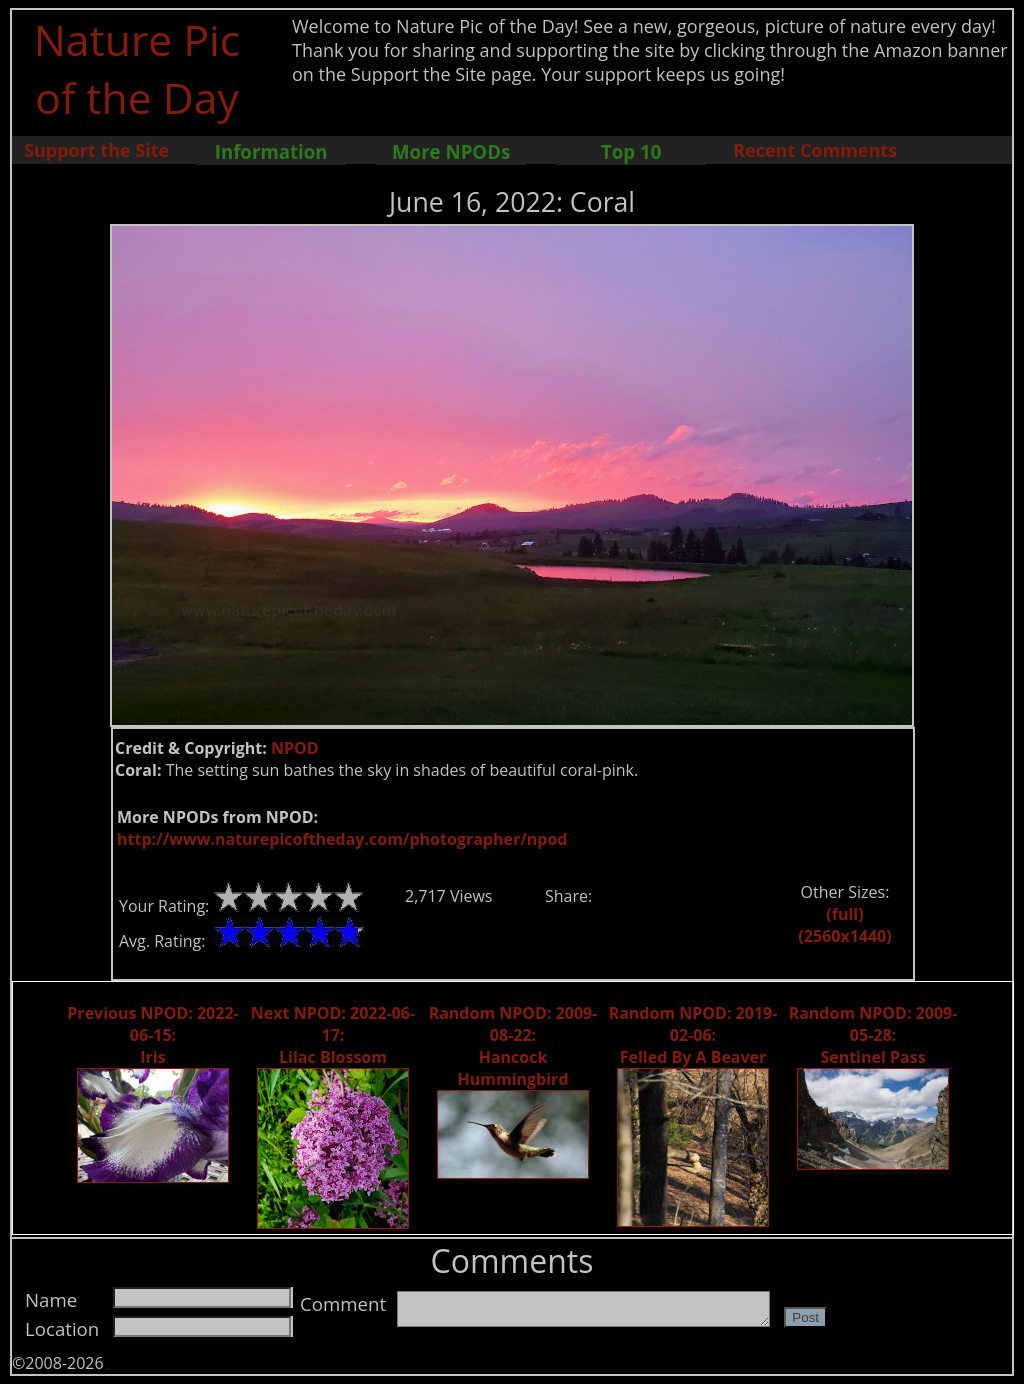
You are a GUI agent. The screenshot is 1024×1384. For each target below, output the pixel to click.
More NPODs (451, 151)
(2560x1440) (844, 936)
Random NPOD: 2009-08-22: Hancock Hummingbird (513, 1046)
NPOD (295, 748)
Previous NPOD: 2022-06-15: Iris (152, 1035)
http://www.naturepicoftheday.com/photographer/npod (342, 839)
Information (271, 151)
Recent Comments (815, 150)
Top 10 (631, 151)
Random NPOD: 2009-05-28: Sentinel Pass (873, 1035)
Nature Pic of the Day (137, 68)
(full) (844, 914)
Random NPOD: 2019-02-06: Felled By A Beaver (693, 1035)
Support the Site (96, 150)
